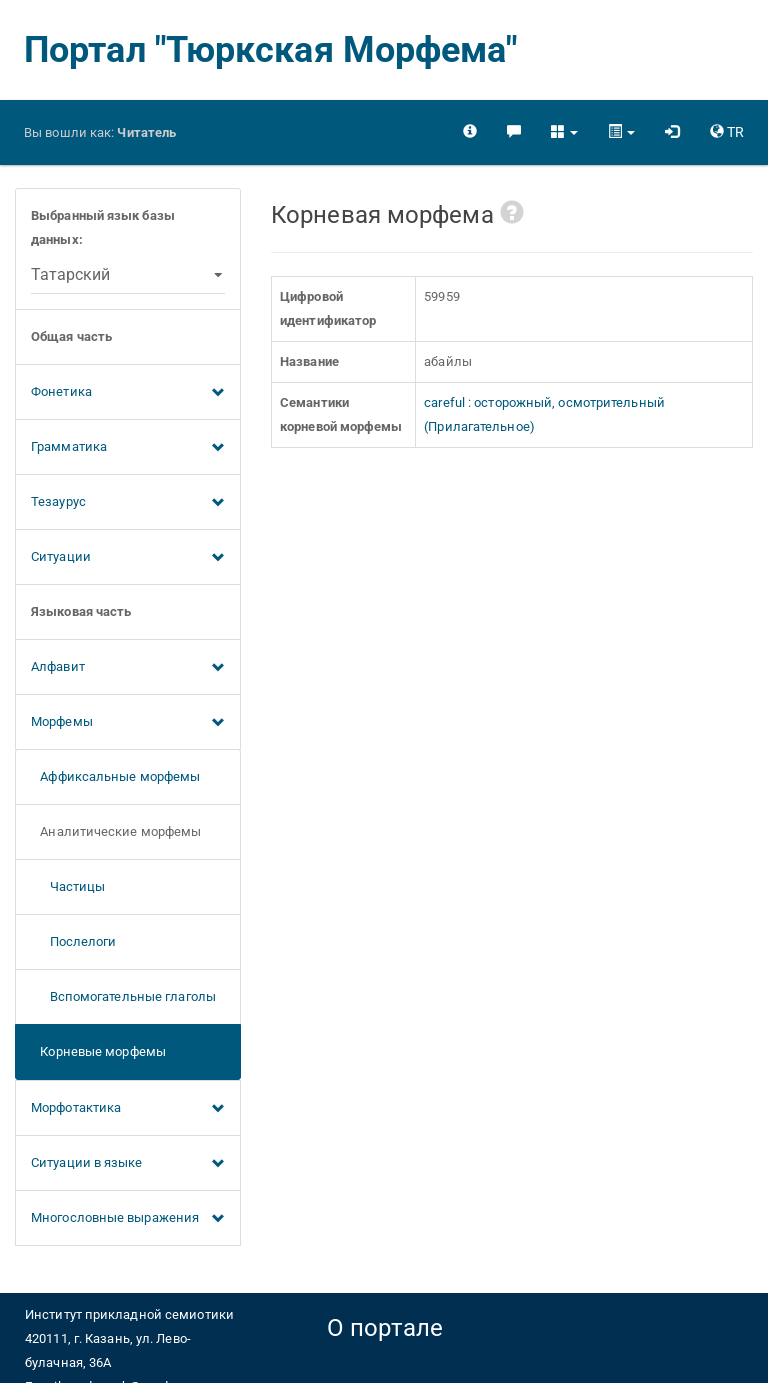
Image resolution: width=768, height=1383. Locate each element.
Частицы (68, 886)
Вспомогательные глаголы (123, 996)
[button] (564, 132)
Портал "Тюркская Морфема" (271, 50)
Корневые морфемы (98, 1051)
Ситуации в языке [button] (128, 1164)
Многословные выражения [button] (128, 1219)
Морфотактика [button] (128, 1109)
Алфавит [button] (128, 668)
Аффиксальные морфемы (115, 776)
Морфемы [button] (128, 723)
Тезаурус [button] (128, 503)
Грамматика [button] (128, 448)
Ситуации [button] (128, 558)
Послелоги (74, 941)
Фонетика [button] (128, 393)
